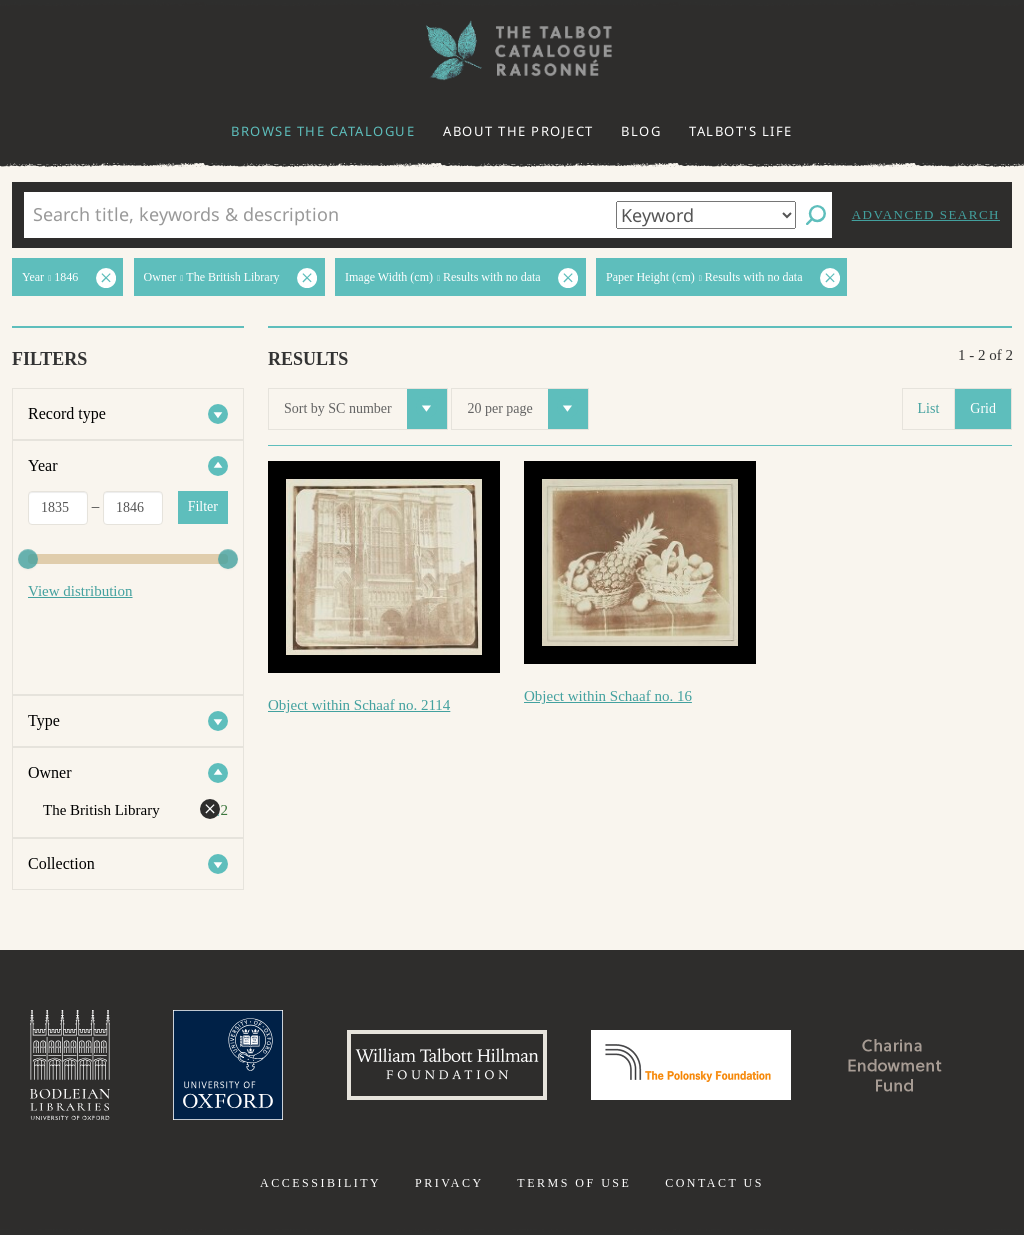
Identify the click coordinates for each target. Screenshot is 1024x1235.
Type (44, 720)
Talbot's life (741, 131)
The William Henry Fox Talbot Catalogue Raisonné (512, 50)
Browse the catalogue (323, 131)
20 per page (527, 409)
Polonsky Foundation (691, 1065)
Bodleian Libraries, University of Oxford (70, 1065)
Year (42, 465)
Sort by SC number (365, 409)
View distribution (80, 591)
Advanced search (926, 214)
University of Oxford (228, 1065)
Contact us (714, 1183)
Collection (61, 863)
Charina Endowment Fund (895, 1065)
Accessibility (320, 1183)
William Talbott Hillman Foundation (447, 1065)
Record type (67, 413)
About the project (518, 131)
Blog (641, 131)
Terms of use (574, 1183)
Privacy (449, 1183)
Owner (50, 772)
